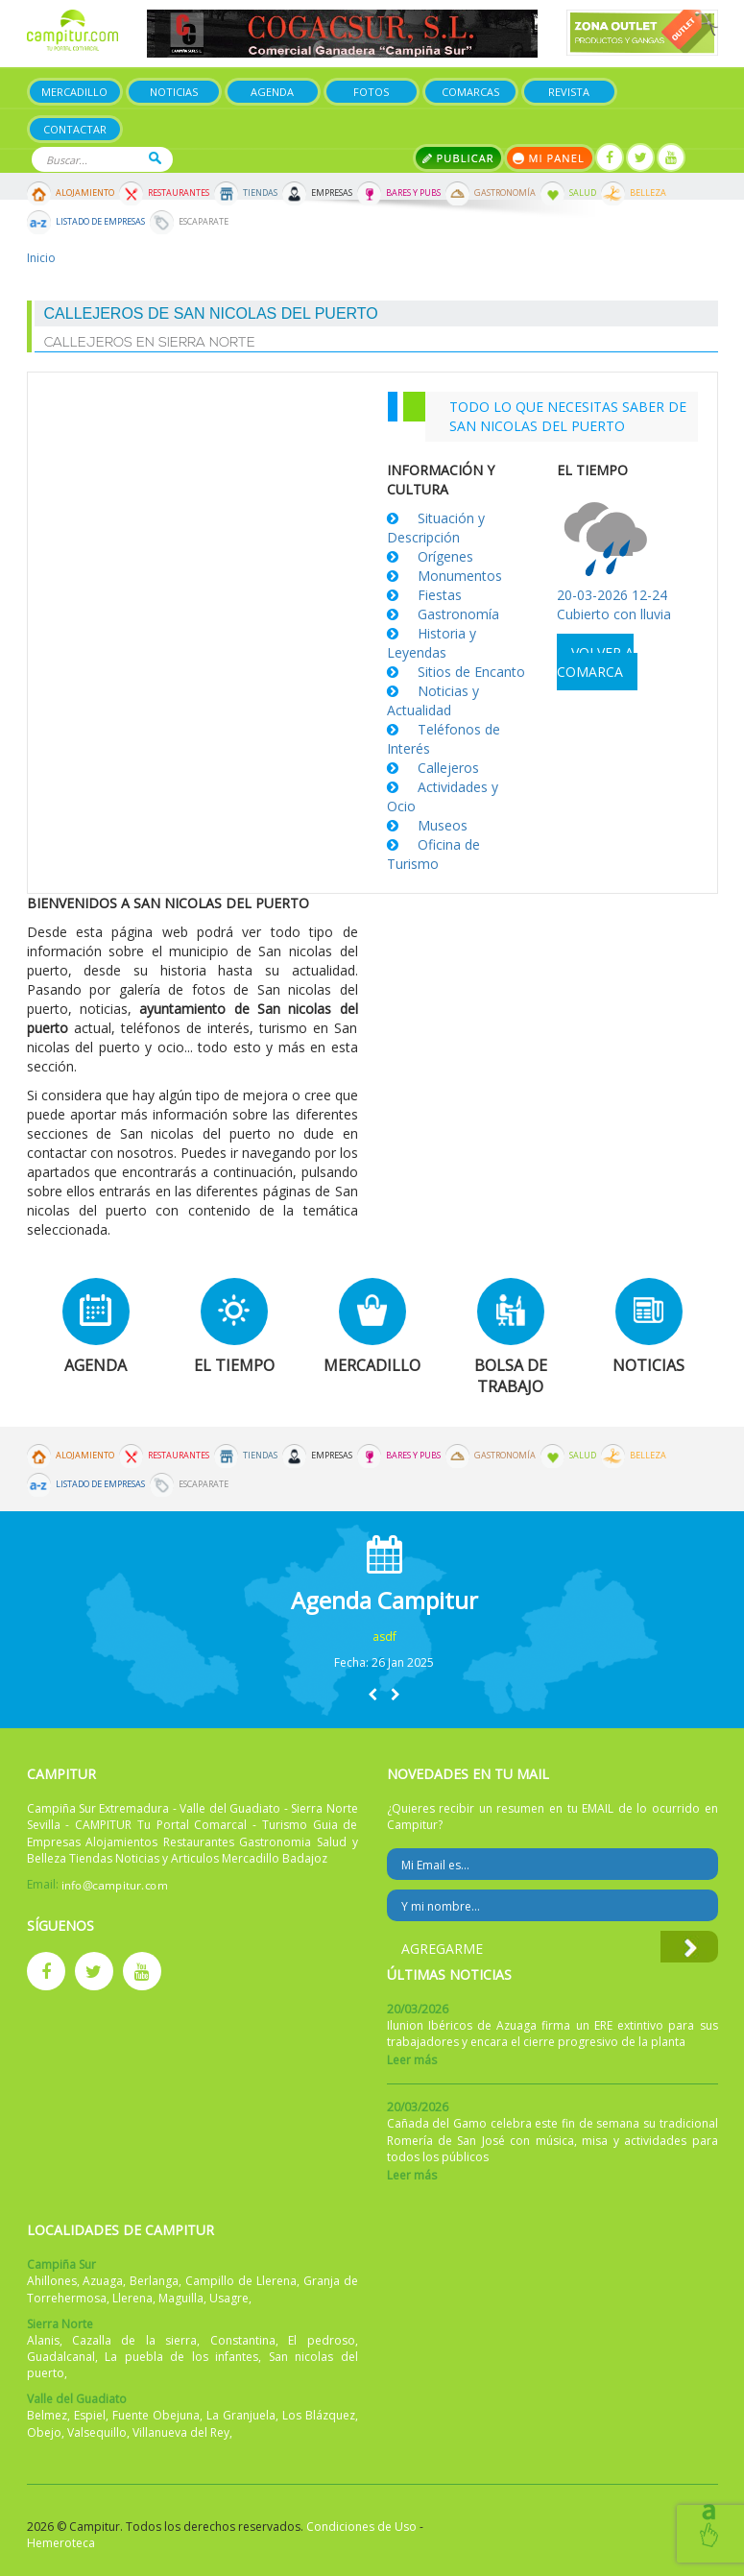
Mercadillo (74, 91)
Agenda (272, 91)
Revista (568, 91)
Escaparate (203, 222)
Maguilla (181, 2298)
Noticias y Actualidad (433, 700)
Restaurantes (178, 193)
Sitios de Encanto (471, 671)
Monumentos (460, 575)
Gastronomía (505, 193)
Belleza (648, 193)
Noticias (174, 91)
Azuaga (103, 2281)
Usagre (229, 2298)
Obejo (44, 2432)
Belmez (47, 2415)
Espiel (90, 2415)
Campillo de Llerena (241, 2281)
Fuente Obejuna (156, 2415)
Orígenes (445, 556)
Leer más (412, 2060)
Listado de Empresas (100, 222)
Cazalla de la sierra (134, 2340)
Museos (443, 825)
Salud (582, 193)
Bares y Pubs (413, 193)
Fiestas (440, 595)
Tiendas (260, 193)
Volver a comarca (595, 662)
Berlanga (154, 2281)
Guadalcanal (61, 2356)
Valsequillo (97, 2432)
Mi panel (549, 158)
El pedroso (321, 2340)
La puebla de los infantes (181, 2356)
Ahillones (52, 2281)
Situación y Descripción (436, 527)
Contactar (75, 129)
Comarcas (470, 91)
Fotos (371, 91)
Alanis (43, 2340)
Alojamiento (85, 193)
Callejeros (448, 767)
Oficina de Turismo (433, 854)
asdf (384, 1636)
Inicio (41, 258)
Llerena (132, 2298)
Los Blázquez (318, 2415)
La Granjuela (241, 2415)
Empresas (331, 193)
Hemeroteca (61, 2543)
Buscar (155, 158)
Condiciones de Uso (361, 2526)
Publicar (458, 158)
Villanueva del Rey (180, 2432)
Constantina (243, 2340)
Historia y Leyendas (431, 643)
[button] (372, 1694)
